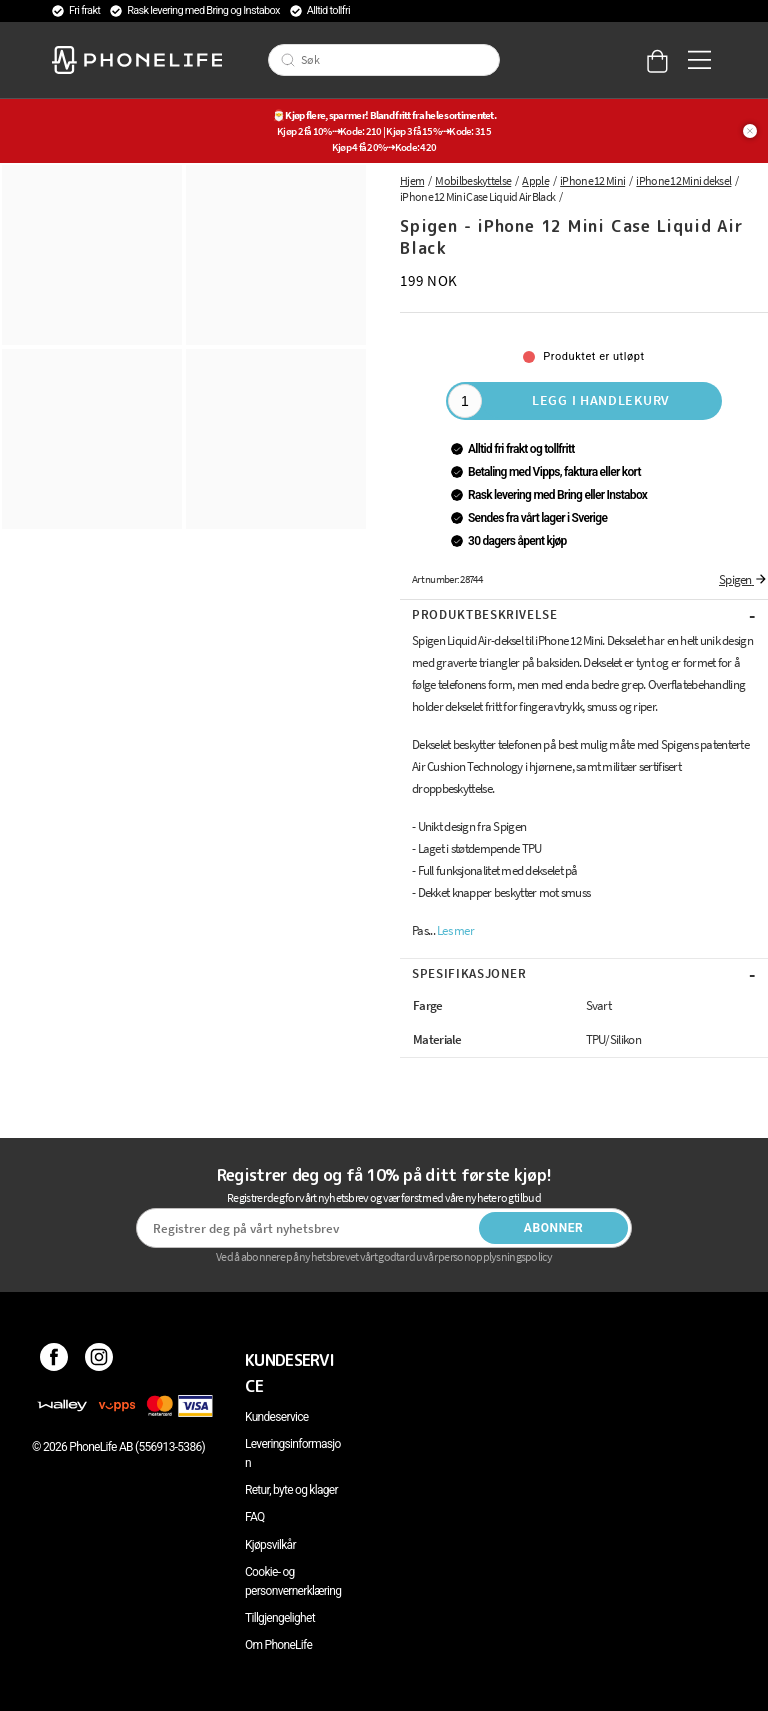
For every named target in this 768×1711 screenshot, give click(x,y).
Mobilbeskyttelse (473, 180)
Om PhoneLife (278, 1645)
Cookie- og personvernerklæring (293, 1581)
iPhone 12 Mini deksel (683, 180)
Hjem (412, 180)
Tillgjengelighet (280, 1618)
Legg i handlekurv (601, 400)
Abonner (554, 1228)
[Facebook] (54, 1360)
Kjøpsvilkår (270, 1545)
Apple (535, 180)
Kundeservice (276, 1417)
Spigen (743, 579)
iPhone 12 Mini (592, 180)
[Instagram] (99, 1360)
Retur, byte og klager (291, 1490)
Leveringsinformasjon (293, 1453)
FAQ (255, 1517)
